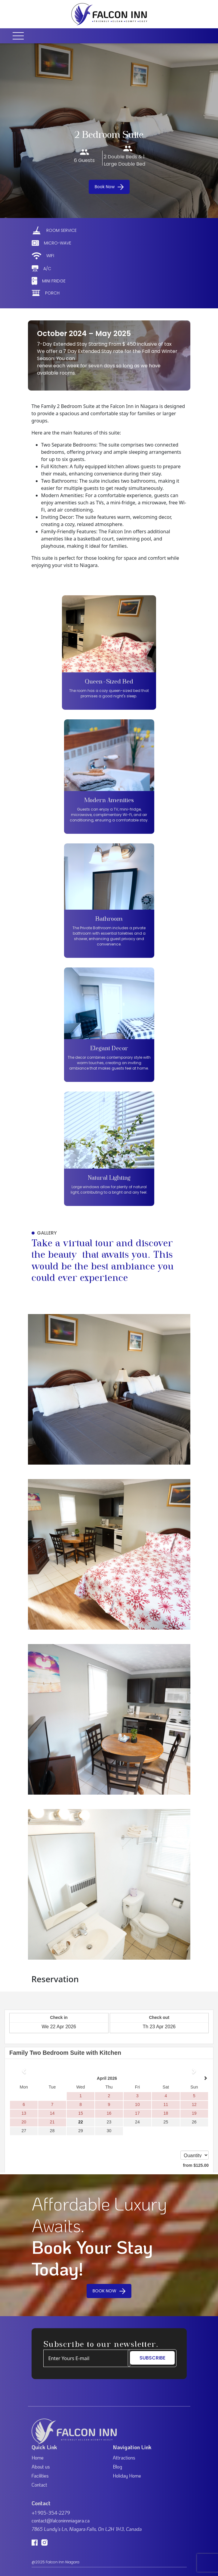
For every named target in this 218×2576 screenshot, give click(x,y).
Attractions (124, 2457)
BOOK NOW (109, 2291)
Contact (39, 2484)
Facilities (40, 2475)
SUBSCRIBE (152, 2357)
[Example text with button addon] (86, 2358)
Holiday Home (127, 2475)
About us (41, 2466)
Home (38, 2457)
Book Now (109, 186)
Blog (117, 2466)
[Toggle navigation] (20, 35)
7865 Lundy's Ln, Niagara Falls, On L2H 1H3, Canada (87, 2529)
